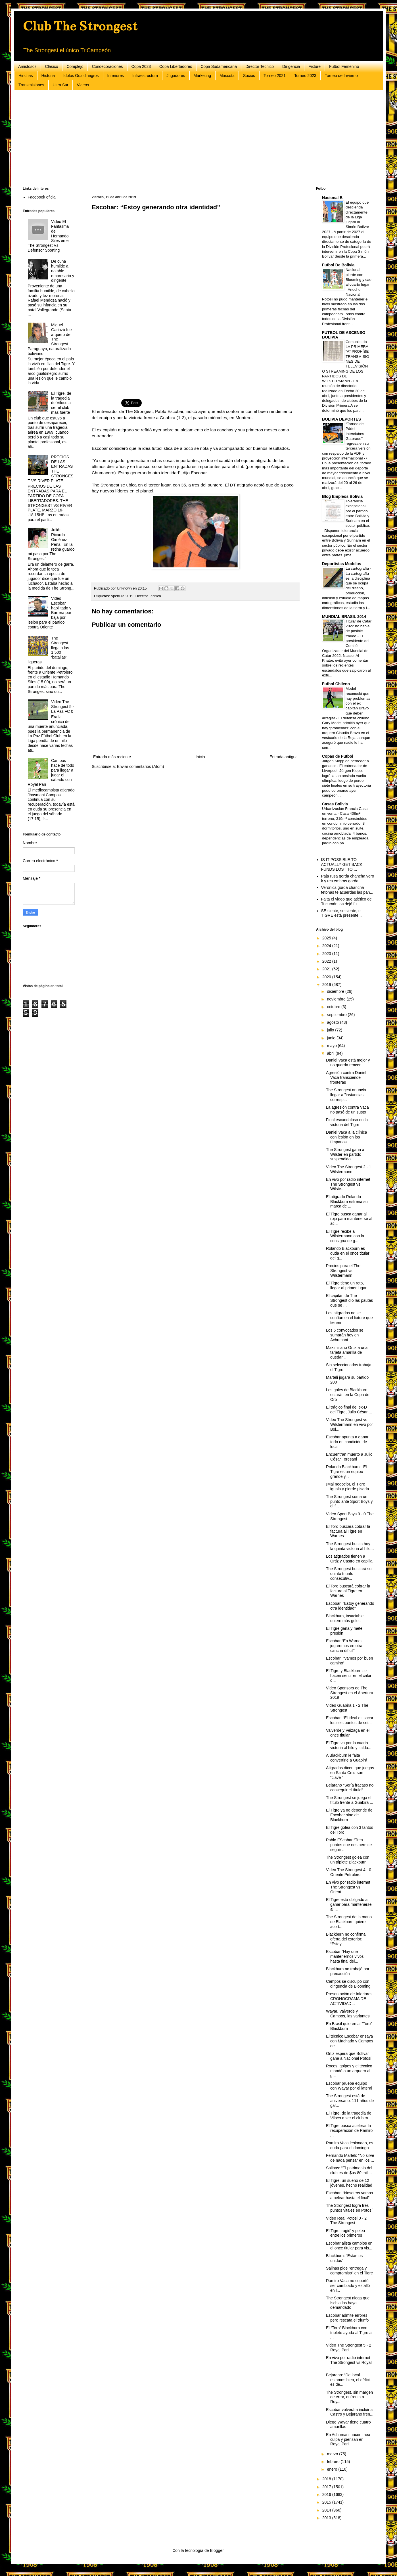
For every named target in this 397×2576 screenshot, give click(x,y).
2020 (327, 977)
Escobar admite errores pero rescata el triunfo (347, 2317)
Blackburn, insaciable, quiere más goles (345, 1618)
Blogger (216, 2550)
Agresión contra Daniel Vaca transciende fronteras (346, 1077)
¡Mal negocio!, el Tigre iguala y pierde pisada (347, 1486)
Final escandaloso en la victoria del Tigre (347, 1122)
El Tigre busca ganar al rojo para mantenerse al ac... (349, 1219)
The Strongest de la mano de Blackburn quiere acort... (349, 1922)
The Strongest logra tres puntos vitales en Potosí (349, 2208)
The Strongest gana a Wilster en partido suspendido (345, 1154)
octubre (334, 1006)
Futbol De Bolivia (338, 265)
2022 (327, 961)
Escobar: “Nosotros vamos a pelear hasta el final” (349, 2195)
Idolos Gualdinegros (81, 75)
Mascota (227, 75)
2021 (327, 969)
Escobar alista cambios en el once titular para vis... (349, 2245)
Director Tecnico (259, 66)
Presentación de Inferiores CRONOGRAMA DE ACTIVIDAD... (349, 1999)
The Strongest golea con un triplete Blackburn (347, 1859)
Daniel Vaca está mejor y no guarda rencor (348, 1062)
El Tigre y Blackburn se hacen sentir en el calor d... (348, 1675)
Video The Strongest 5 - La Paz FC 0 (62, 706)
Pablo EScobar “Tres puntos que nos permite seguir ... (349, 1845)
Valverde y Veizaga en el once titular (347, 1732)
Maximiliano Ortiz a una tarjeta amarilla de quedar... (346, 1352)
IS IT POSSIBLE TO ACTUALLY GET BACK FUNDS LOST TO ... (342, 864)
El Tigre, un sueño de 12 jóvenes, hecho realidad (349, 2183)
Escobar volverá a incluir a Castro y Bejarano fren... (349, 2412)
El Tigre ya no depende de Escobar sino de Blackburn (349, 1815)
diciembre (336, 991)
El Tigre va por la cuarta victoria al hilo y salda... (348, 1745)
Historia (48, 75)
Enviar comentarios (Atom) (140, 766)
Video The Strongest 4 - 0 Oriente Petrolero (348, 1872)
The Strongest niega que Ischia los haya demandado (347, 2303)
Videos (83, 85)
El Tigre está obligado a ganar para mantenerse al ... (349, 1904)
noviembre (336, 999)
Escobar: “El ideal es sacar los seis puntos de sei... (349, 1720)
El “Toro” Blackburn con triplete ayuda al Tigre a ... (349, 2333)
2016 (327, 2494)
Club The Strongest (80, 26)
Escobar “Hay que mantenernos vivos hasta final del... (345, 1956)
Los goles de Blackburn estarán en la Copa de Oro (347, 1395)
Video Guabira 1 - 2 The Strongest (347, 1707)
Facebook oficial (42, 197)
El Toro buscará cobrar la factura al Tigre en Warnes (348, 1531)
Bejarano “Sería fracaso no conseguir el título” (349, 1787)
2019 (327, 984)
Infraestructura (145, 75)
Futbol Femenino (344, 66)
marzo (333, 2454)
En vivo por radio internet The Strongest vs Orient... (348, 1887)
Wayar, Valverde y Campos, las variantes (348, 2013)
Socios (249, 75)
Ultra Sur (60, 85)
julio (331, 1030)
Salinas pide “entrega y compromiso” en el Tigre (349, 2270)
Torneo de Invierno (341, 75)
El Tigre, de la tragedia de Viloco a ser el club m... (348, 2115)
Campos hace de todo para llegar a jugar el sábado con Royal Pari (51, 772)
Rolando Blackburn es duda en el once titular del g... (347, 1253)
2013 (327, 2518)
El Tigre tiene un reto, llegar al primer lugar (346, 1285)
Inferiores (115, 75)
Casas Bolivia (335, 804)
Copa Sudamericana (218, 66)
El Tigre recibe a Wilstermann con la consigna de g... (345, 1236)
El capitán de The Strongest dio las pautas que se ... (349, 1300)
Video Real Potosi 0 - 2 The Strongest (346, 2220)
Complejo (74, 66)
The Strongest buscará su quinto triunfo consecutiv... (348, 1573)
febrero (333, 2461)
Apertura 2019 (122, 596)
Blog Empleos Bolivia (342, 496)
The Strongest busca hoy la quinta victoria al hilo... (350, 1546)
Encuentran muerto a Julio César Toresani (349, 1456)
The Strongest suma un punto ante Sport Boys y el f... (349, 1501)
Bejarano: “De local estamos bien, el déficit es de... (348, 2380)
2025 (327, 938)
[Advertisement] (193, 138)
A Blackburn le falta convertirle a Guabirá (346, 1757)
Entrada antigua (283, 757)
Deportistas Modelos (341, 563)
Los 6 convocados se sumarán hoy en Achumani (344, 1335)
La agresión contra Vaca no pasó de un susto (347, 1109)
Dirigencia (291, 66)
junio (331, 1038)
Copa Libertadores (175, 66)
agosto (333, 1022)
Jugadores (175, 75)
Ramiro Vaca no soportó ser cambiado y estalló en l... (348, 2285)
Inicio (200, 757)
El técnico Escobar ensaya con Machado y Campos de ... (349, 2041)
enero (332, 2469)
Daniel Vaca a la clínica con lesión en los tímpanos (346, 1137)
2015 (327, 2502)
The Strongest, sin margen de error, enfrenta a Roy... (349, 2397)
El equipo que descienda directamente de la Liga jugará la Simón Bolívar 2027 (345, 217)
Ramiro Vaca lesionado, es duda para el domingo (349, 2145)
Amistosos (27, 66)
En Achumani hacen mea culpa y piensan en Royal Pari (348, 2439)
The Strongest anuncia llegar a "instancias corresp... (346, 1095)
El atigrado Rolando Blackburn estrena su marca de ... (347, 1201)
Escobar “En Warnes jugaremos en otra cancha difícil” (344, 1646)
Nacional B (332, 197)
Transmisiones (31, 85)
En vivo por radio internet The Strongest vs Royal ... (349, 2362)
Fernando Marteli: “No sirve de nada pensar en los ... (350, 2158)
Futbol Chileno (336, 684)
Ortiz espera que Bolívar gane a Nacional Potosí (348, 2056)
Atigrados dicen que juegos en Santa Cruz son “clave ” (350, 1773)
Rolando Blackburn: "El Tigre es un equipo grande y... (346, 1471)
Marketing (202, 75)
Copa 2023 (141, 66)
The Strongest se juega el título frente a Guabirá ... (349, 1800)
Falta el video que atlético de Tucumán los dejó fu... (346, 901)
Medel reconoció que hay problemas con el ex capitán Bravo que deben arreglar (346, 703)
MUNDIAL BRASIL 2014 (344, 616)
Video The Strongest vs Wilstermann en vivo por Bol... (349, 1424)
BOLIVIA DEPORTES (341, 419)
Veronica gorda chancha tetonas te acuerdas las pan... (347, 890)
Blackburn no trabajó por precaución (347, 1971)
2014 (327, 2510)
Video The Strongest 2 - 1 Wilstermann (348, 1169)
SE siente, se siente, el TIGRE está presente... (341, 913)
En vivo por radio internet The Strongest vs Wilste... (348, 1184)
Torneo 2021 (275, 75)
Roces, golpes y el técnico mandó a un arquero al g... (349, 2071)
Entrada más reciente (112, 757)
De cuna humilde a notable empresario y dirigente (62, 271)
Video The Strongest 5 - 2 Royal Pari (348, 2347)
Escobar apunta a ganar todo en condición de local (347, 1442)
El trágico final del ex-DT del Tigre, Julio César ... (349, 1409)
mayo (332, 1045)
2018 (327, 2479)
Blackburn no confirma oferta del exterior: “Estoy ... (345, 1939)
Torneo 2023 (305, 75)
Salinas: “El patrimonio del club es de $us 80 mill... (349, 2170)
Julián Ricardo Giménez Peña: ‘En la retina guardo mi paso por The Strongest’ (51, 544)
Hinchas (25, 75)
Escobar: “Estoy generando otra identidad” (350, 1605)
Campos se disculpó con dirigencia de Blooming (348, 1983)
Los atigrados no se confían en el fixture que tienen (349, 1318)
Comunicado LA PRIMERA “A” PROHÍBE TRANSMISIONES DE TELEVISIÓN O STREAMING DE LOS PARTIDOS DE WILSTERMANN (345, 361)
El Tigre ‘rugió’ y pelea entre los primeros (345, 2233)
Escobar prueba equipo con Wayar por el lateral (349, 2085)
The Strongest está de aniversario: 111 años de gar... (350, 2101)
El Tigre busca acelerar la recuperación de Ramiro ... (349, 2130)
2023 (327, 953)
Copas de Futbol (337, 756)
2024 (327, 945)
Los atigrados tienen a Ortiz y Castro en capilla (349, 1558)
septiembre (337, 1014)
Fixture (314, 66)
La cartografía (358, 568)
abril (331, 1053)
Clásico (51, 66)
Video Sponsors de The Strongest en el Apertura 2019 (349, 1693)
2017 (327, 2487)
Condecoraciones (107, 66)
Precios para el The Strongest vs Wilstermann (343, 1270)
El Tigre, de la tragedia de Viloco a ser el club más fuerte (61, 403)
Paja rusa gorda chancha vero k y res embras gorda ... (347, 878)
